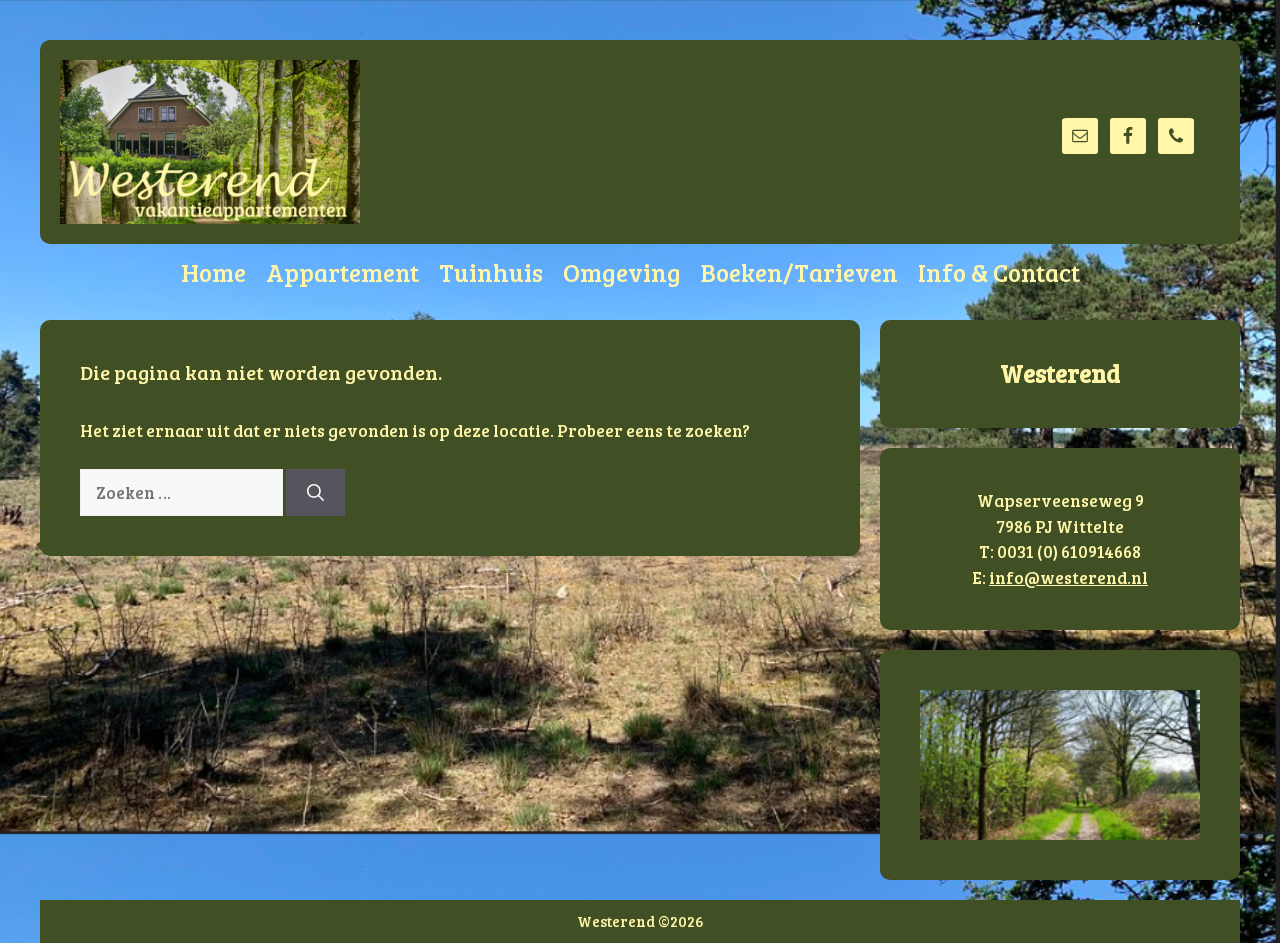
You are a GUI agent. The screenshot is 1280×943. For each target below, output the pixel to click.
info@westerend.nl (1068, 577)
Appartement (342, 272)
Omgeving (622, 272)
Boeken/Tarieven (799, 272)
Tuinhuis (491, 272)
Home (213, 272)
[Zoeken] (315, 493)
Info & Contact (999, 272)
